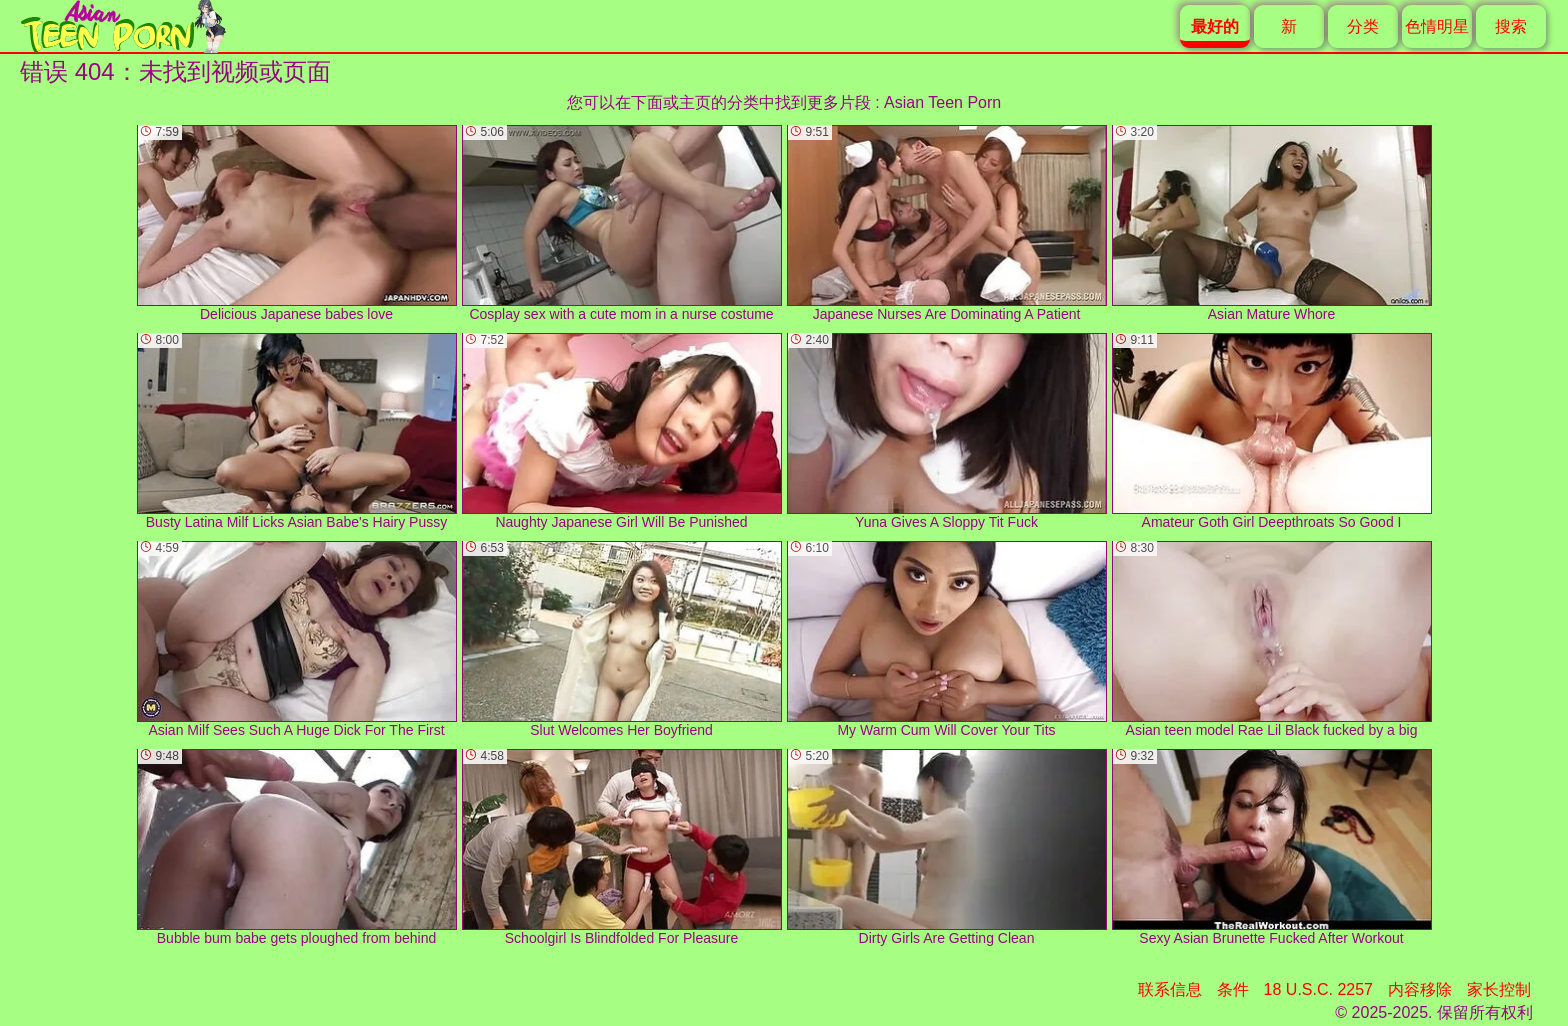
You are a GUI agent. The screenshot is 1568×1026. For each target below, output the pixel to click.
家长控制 (1499, 989)
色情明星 (1437, 26)
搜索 (1511, 26)
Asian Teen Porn (942, 102)
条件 (1233, 989)
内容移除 (1420, 989)
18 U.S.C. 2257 (1318, 989)
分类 (1363, 26)
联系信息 (1170, 989)
